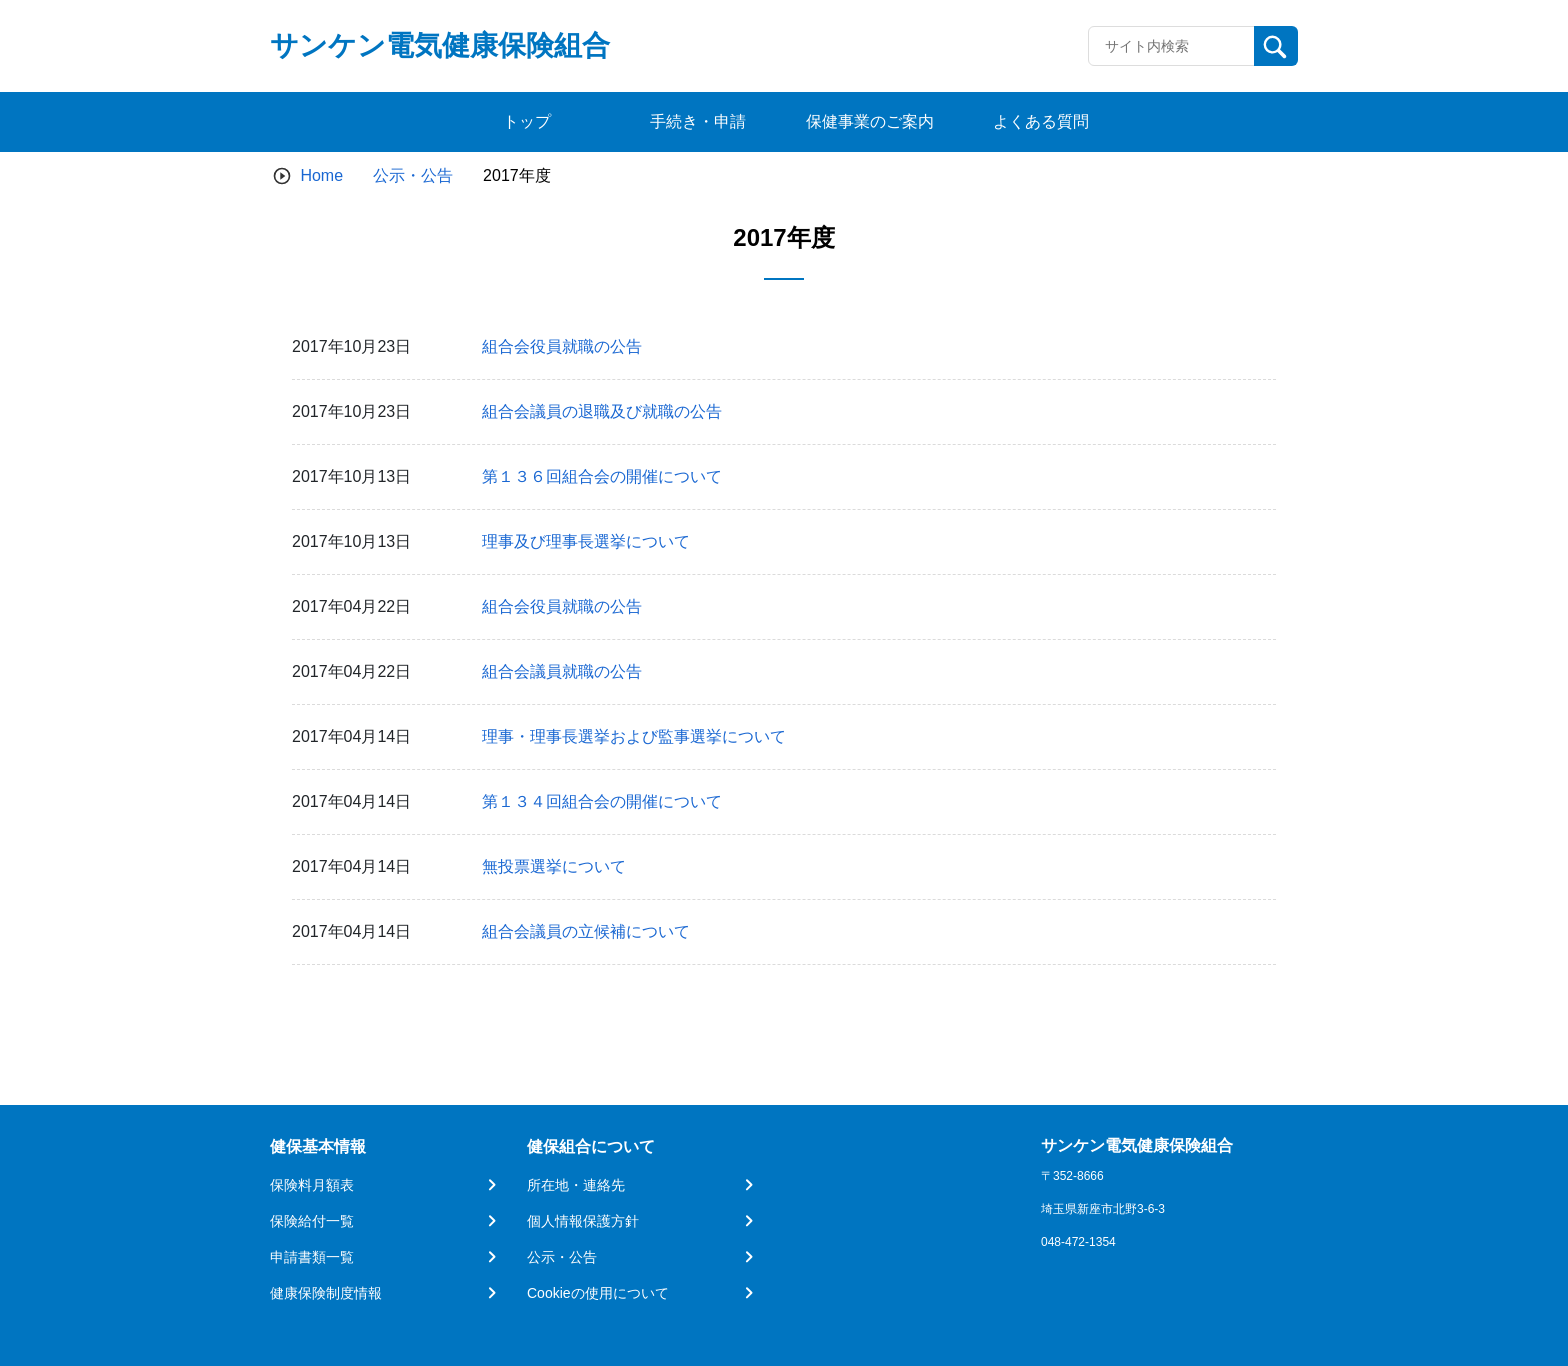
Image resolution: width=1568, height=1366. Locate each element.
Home (321, 175)
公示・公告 (413, 175)
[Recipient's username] (1171, 46)
